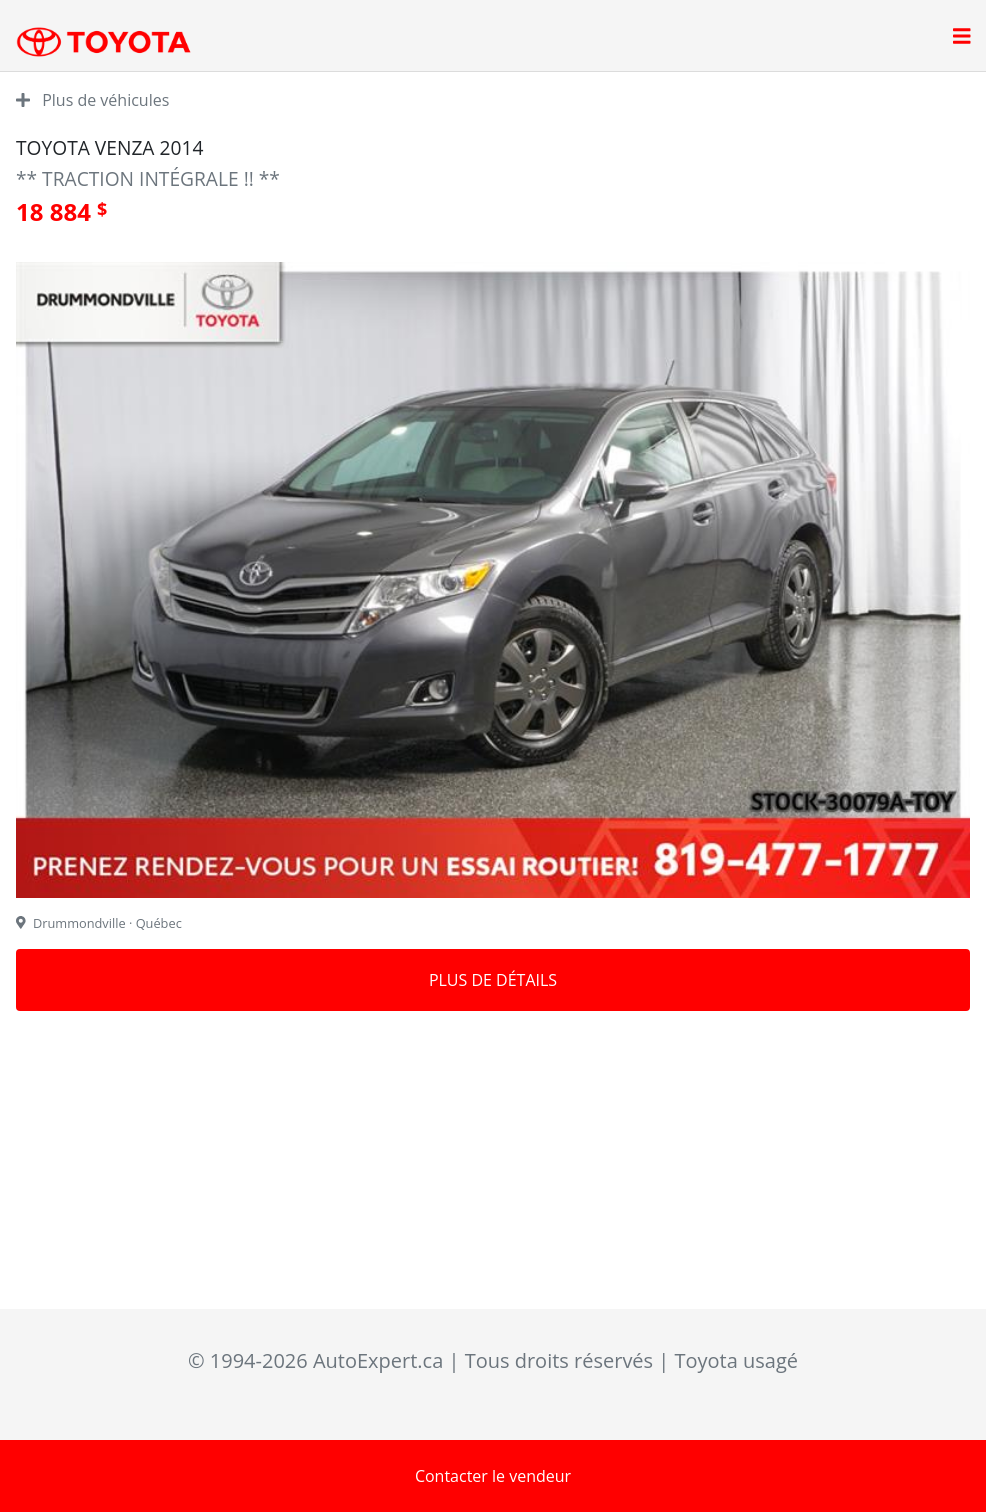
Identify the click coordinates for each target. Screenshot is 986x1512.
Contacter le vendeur (493, 1476)
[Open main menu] (962, 38)
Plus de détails (493, 980)
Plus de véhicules (92, 100)
